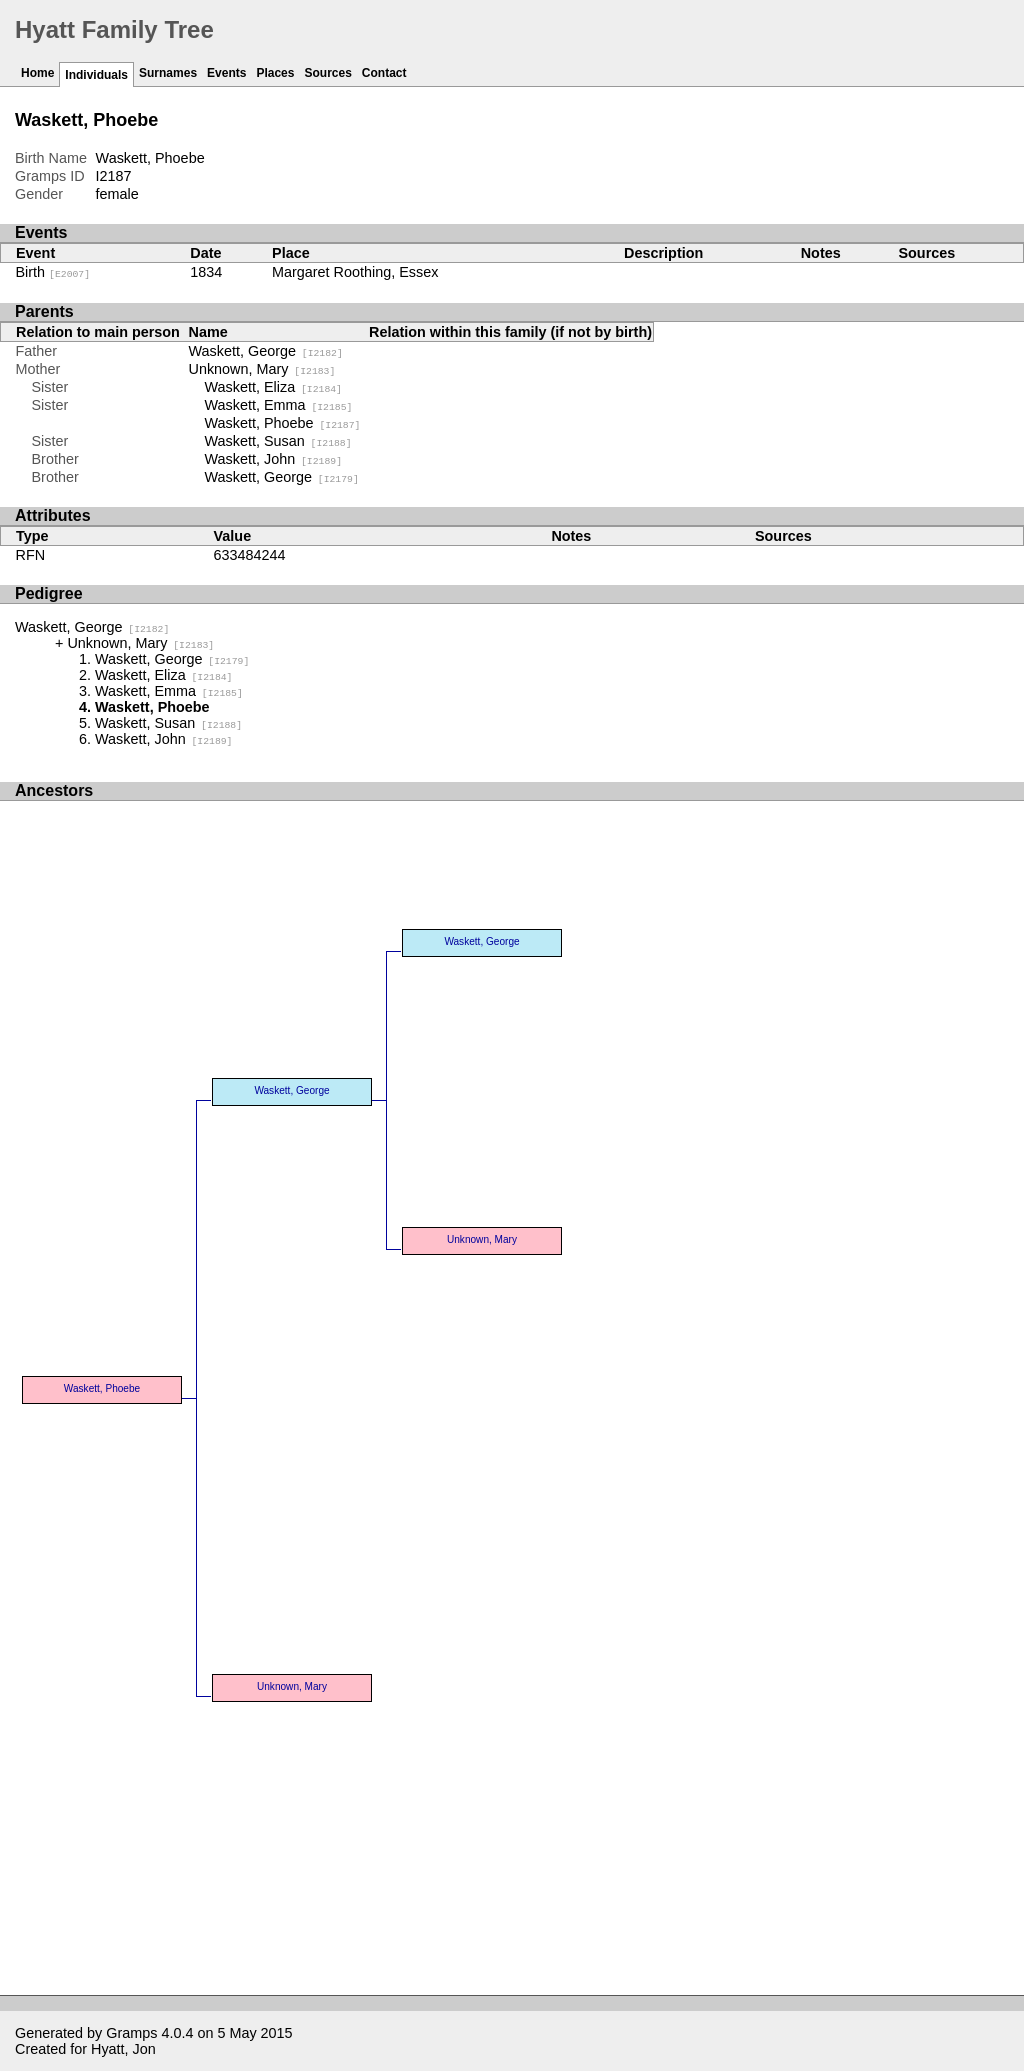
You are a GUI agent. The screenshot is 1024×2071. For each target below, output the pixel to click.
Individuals (96, 75)
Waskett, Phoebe (283, 423)
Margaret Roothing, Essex (355, 272)
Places (275, 73)
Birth (53, 272)
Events (226, 73)
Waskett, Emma (279, 405)
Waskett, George (266, 351)
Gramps (131, 2033)
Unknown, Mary (262, 369)
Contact (384, 73)
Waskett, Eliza (273, 387)
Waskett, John (273, 459)
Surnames (168, 73)
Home (37, 73)
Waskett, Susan (278, 441)
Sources (327, 73)
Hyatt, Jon (123, 2049)
